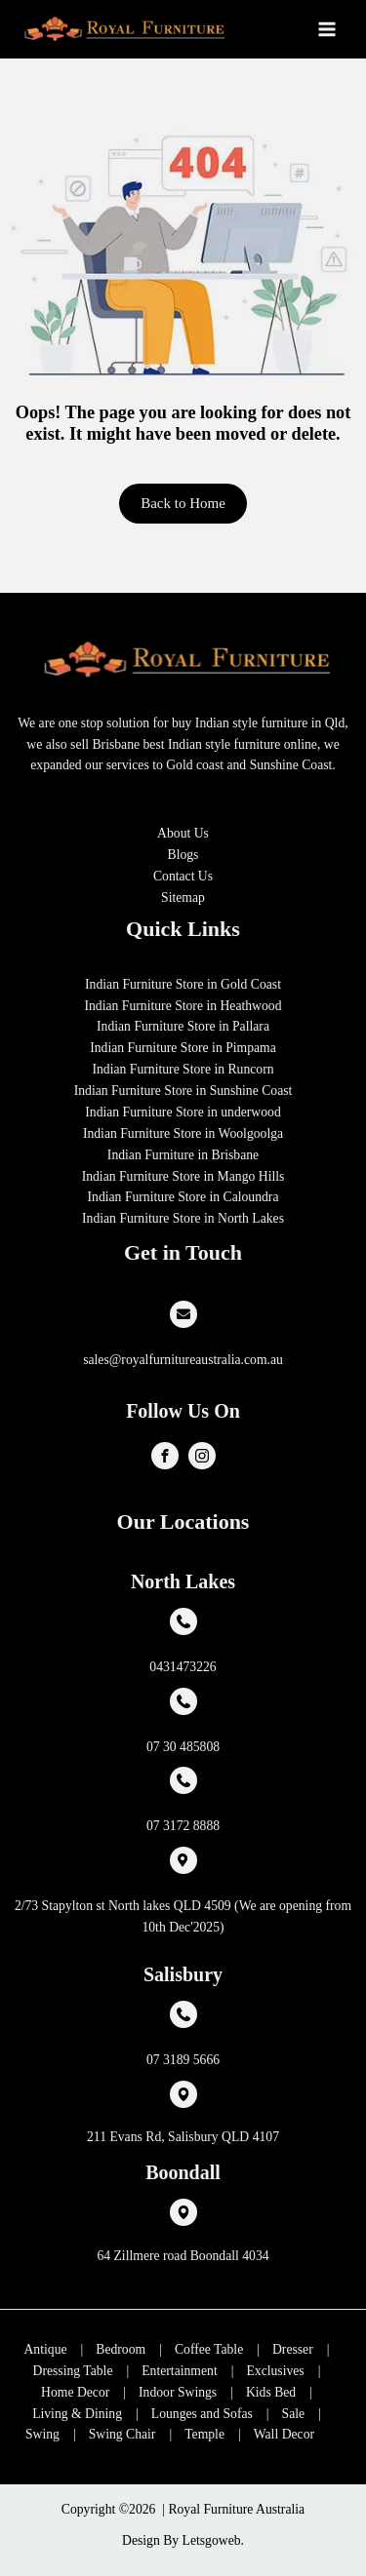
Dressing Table (73, 2370)
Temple (204, 2434)
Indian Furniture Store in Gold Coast (183, 984)
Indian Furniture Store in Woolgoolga (183, 1133)
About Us (183, 833)
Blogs (183, 854)
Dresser (292, 2349)
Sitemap (183, 897)
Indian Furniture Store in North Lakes (183, 1218)
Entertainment (179, 2370)
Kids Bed (271, 2392)
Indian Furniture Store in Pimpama (183, 1047)
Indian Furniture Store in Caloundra (183, 1197)
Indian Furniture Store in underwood (183, 1112)
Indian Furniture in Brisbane (183, 1155)
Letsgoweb (212, 2540)
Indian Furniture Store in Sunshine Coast (183, 1090)
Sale (293, 2413)
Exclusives (275, 2370)
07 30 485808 (183, 1746)
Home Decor (75, 2392)
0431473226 (182, 1666)
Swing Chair (122, 2434)
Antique (45, 2349)
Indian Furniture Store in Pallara (183, 1026)
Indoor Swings (178, 2392)
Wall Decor (284, 2434)
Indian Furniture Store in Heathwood (182, 1005)
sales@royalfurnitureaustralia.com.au (183, 1359)
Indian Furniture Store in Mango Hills (183, 1176)
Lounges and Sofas (202, 2413)
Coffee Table (209, 2349)
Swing (42, 2434)
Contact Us (183, 876)
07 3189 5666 (183, 2059)
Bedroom (120, 2349)
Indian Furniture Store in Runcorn (182, 1069)
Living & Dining (77, 2413)
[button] (183, 504)
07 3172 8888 (183, 1825)
